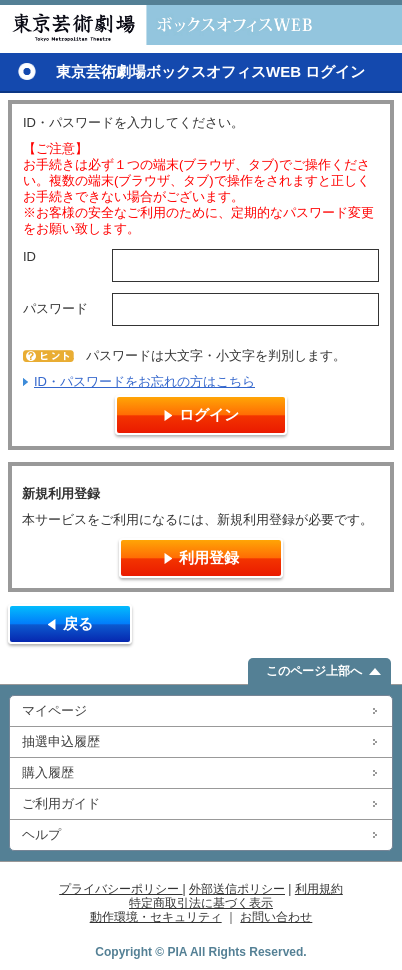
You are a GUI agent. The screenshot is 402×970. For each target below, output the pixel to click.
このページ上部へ (314, 671)
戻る (78, 623)
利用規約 (319, 889)
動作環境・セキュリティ (156, 917)
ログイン (209, 414)
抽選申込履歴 (61, 741)
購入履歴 (48, 772)
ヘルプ (41, 834)
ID (29, 256)
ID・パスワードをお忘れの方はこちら (144, 381)
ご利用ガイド (61, 803)
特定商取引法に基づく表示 (201, 903)
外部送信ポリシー (237, 889)
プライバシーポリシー (120, 889)
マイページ (54, 710)
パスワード (55, 308)
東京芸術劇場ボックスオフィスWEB (160, 25)
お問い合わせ (276, 917)
